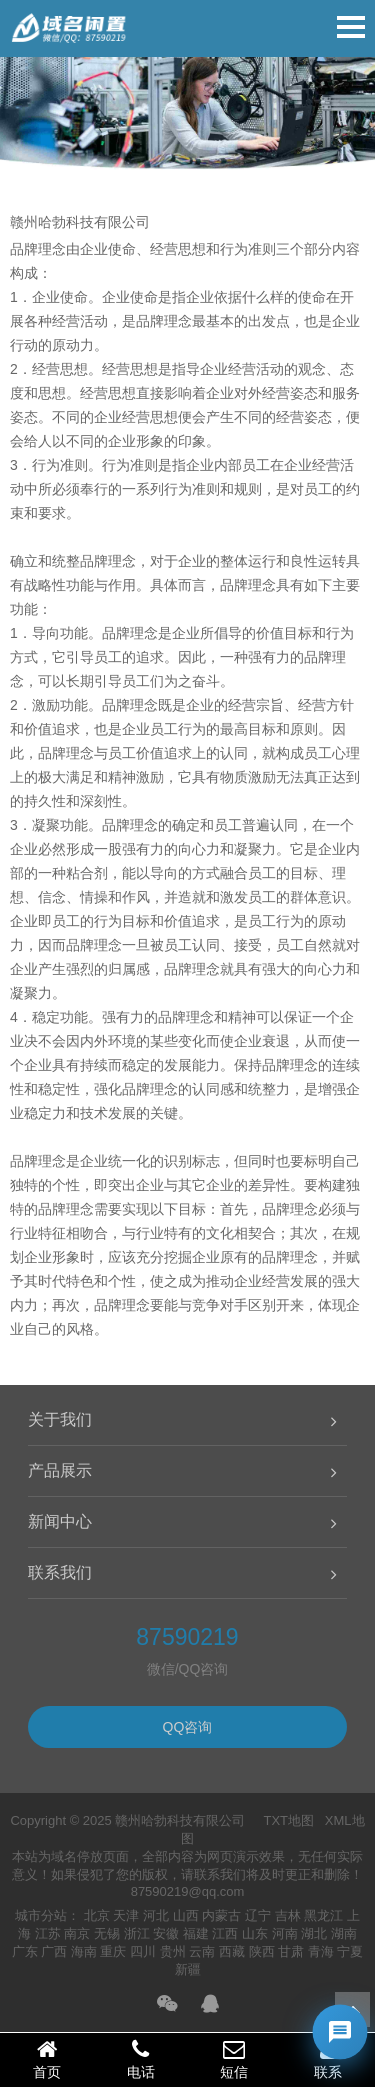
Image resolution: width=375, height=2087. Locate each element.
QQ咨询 (188, 1727)
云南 (202, 1951)
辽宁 (258, 1915)
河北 (156, 1915)
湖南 (344, 1933)
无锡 (107, 1933)
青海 (321, 1951)
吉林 (288, 1915)
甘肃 (291, 1951)
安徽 (166, 1933)
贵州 (173, 1951)
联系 (328, 2059)
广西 (54, 1951)
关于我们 (60, 1419)
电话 (141, 2059)
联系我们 (60, 1572)
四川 (143, 1951)
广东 (25, 1951)
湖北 (314, 1933)
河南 (285, 1933)
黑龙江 (323, 1915)
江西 (225, 1933)
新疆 (188, 1969)
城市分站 (41, 1915)
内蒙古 (221, 1915)
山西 (186, 1915)
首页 (47, 2059)
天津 (126, 1915)
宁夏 (350, 1951)
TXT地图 (288, 1820)
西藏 (232, 1951)
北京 (97, 1915)
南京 (77, 1933)
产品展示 (60, 1470)
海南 (84, 1951)
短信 (235, 2059)
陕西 (262, 1951)
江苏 (48, 1933)
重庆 (113, 1951)
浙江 (137, 1933)
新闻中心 (60, 1521)
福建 (196, 1933)
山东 (255, 1933)
